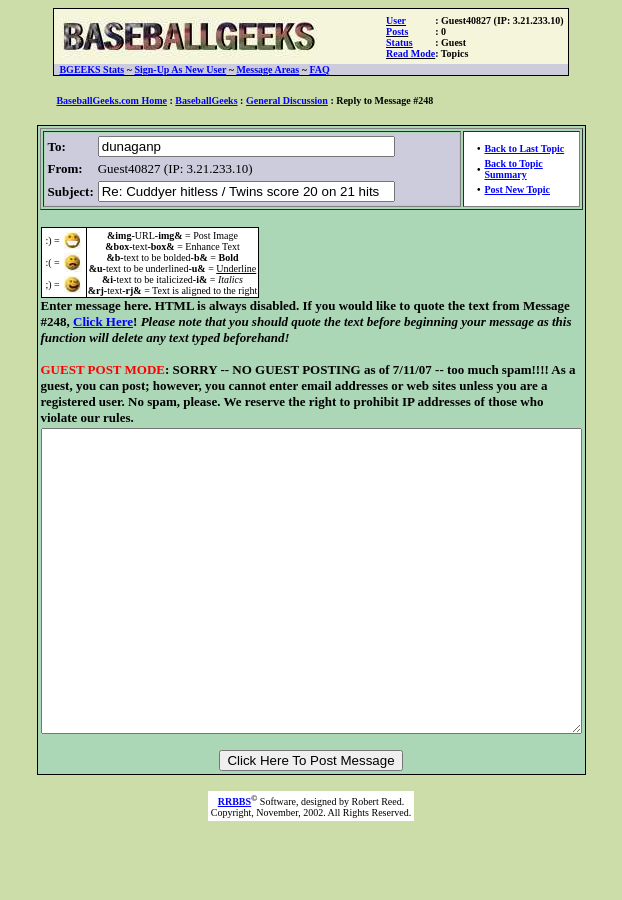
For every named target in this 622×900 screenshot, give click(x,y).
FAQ (319, 69)
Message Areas (267, 69)
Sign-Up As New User (180, 69)
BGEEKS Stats (91, 69)
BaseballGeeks (206, 100)
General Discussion (287, 100)
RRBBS (234, 845)
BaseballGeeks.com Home (111, 100)
